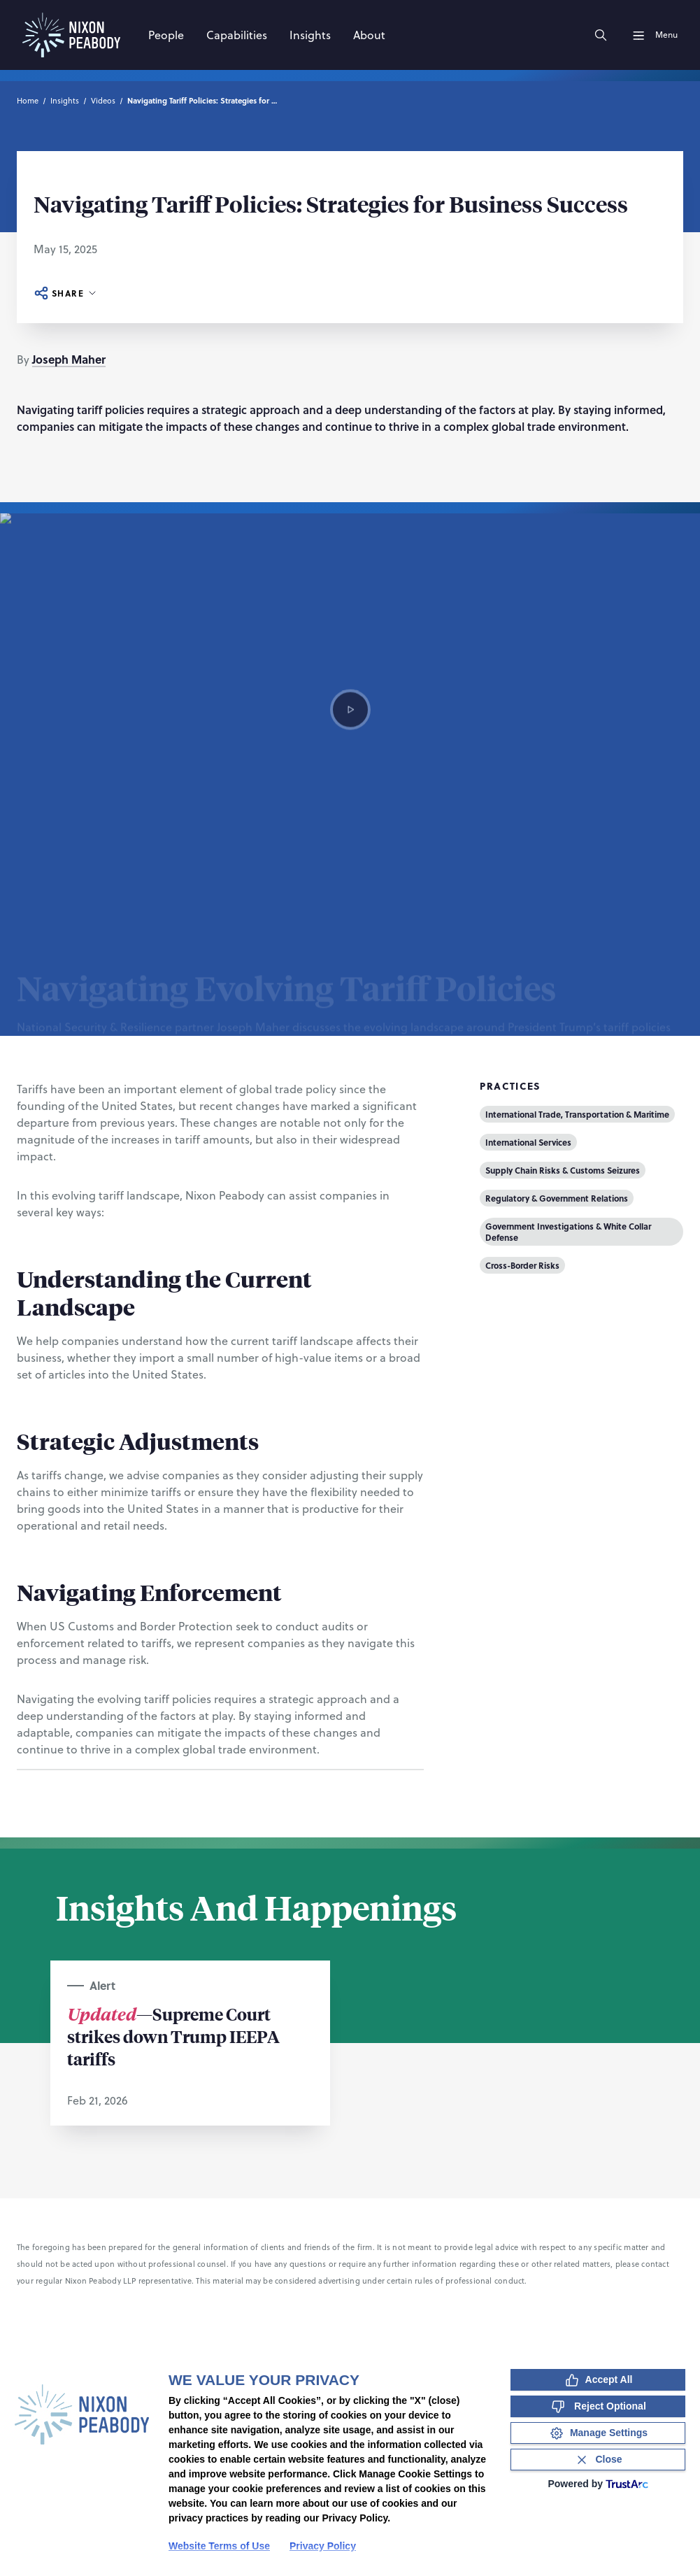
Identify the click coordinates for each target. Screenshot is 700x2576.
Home (27, 100)
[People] (166, 35)
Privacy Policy (323, 2546)
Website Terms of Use (219, 2546)
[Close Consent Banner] (597, 2459)
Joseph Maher (69, 359)
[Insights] (310, 35)
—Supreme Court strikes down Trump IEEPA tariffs (173, 2036)
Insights (64, 100)
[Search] (600, 35)
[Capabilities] (236, 35)
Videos (103, 100)
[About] (369, 35)
